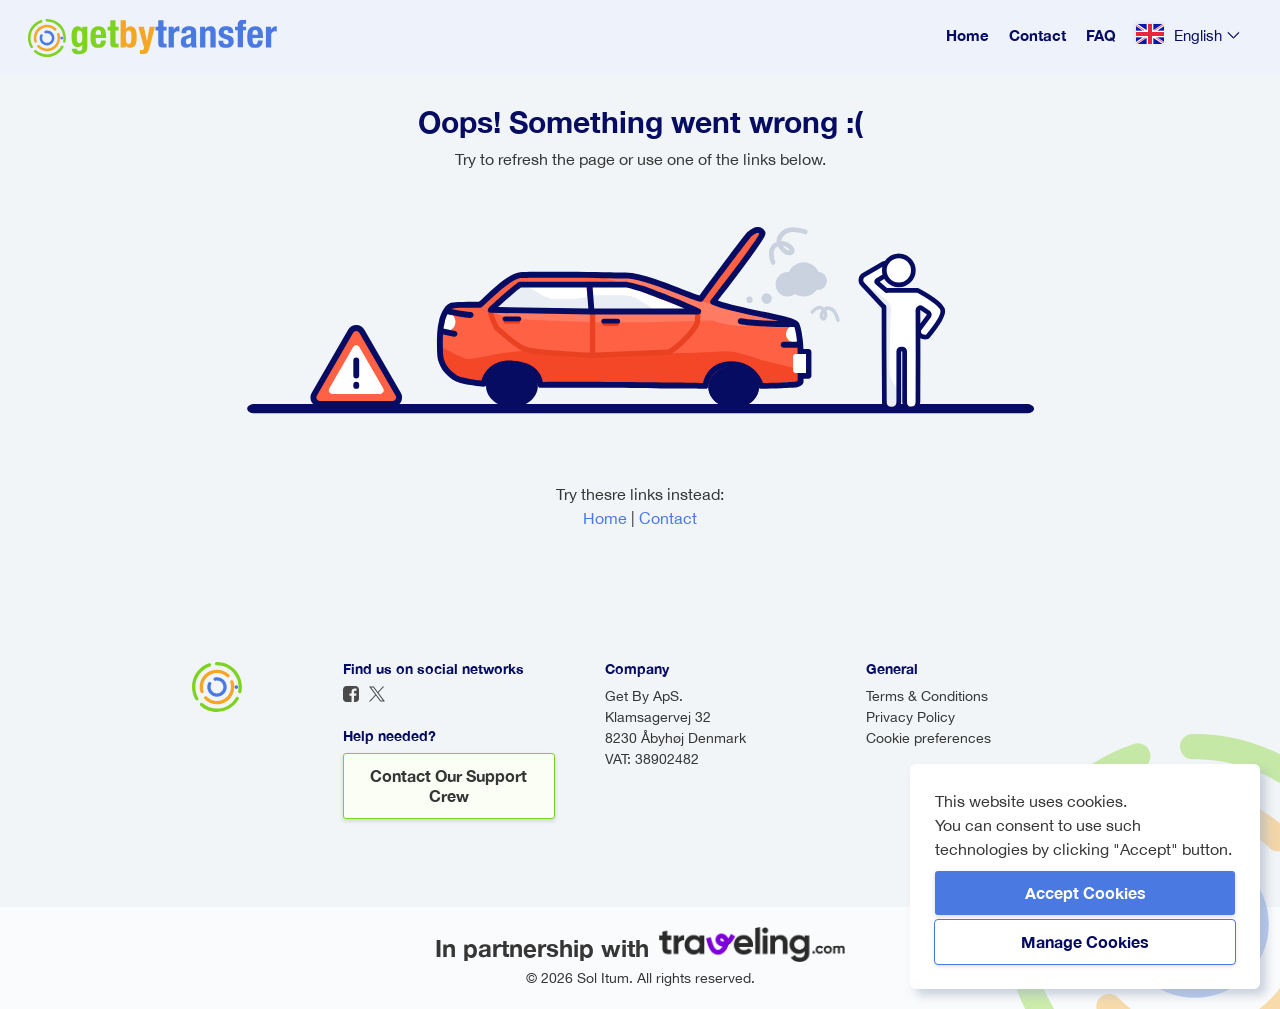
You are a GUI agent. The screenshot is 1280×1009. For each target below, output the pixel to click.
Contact (1037, 35)
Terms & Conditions (927, 696)
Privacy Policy (910, 717)
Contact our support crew (448, 785)
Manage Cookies (1085, 941)
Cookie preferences (928, 738)
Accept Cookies (1085, 892)
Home (967, 35)
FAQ (1101, 35)
